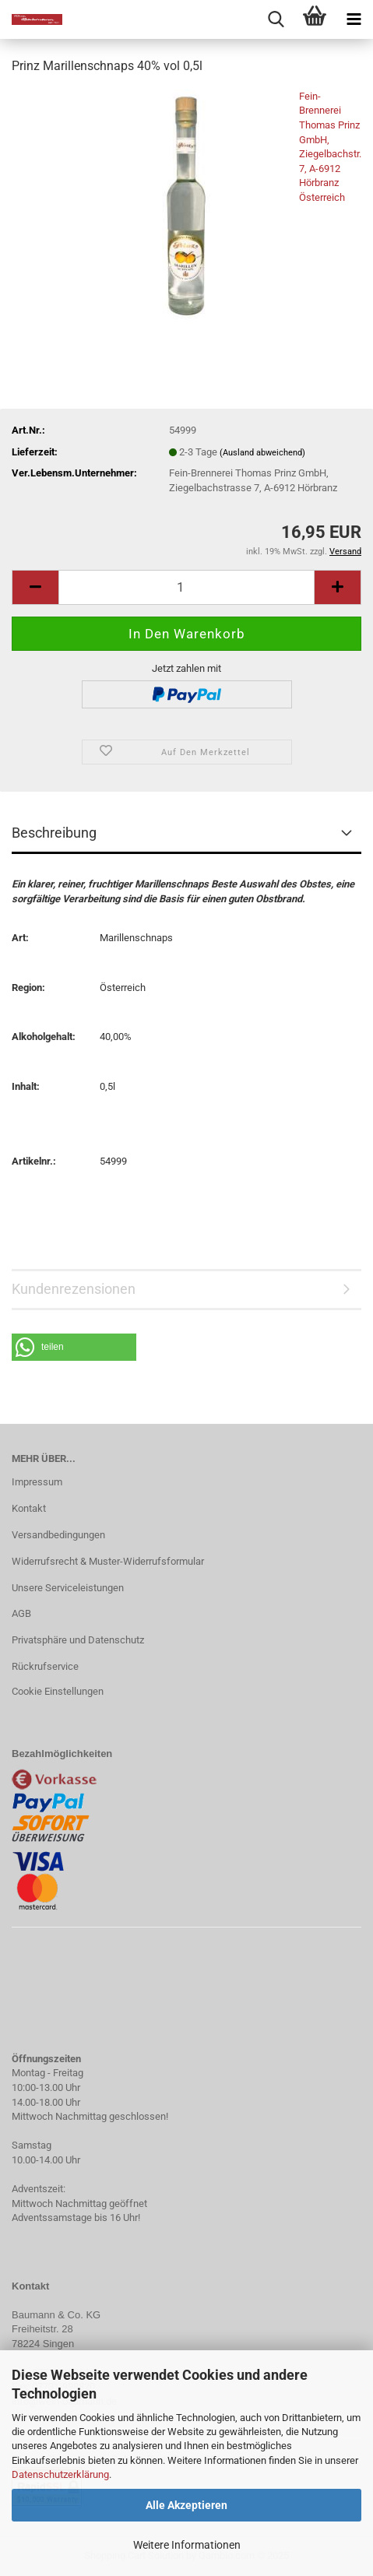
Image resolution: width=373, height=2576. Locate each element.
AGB (21, 1613)
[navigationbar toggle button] (353, 19)
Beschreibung (54, 832)
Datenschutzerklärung (60, 2474)
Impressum (37, 1482)
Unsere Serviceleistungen (68, 1588)
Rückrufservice (45, 1666)
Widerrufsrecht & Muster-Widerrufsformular (108, 1561)
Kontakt (29, 1508)
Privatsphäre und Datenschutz (78, 1640)
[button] (74, 1347)
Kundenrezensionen (73, 1289)
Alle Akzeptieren (186, 2505)
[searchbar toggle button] (275, 19)
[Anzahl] (186, 587)
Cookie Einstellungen (58, 1691)
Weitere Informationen (187, 2545)
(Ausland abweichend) (262, 453)
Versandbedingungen (58, 1535)
